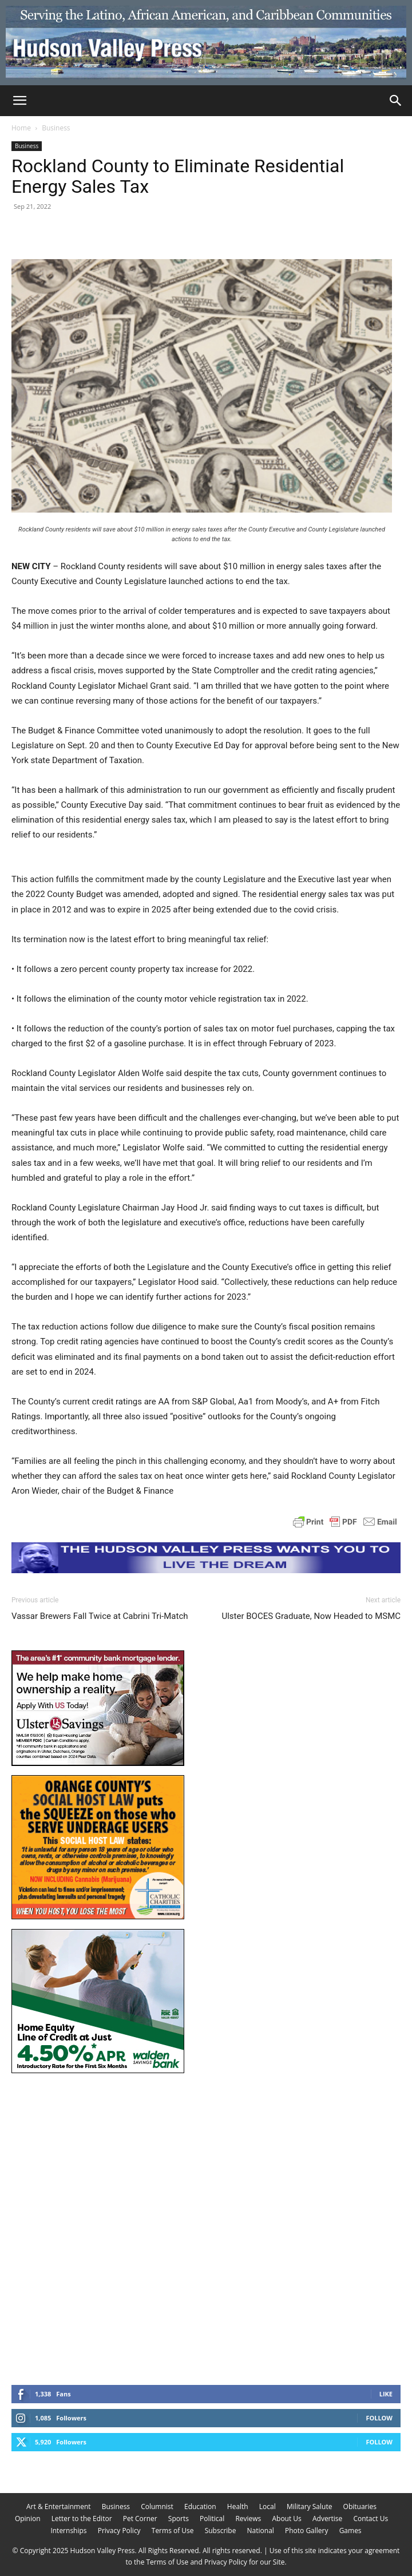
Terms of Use (173, 2530)
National (260, 2530)
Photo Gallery (306, 2530)
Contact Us (370, 2518)
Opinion (28, 2518)
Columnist (157, 2506)
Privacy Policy (119, 2530)
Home (21, 128)
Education (200, 2506)
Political (212, 2518)
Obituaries (360, 2506)
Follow (379, 2418)
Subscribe (220, 2530)
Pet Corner (140, 2518)
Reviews (248, 2518)
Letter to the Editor (82, 2518)
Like (386, 2394)
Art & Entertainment (58, 2506)
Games (350, 2530)
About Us (286, 2518)
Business (56, 128)
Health (237, 2506)
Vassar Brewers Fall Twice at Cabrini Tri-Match (99, 1616)
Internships (68, 2530)
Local (267, 2506)
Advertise (327, 2518)
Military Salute (309, 2506)
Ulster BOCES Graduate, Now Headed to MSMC (311, 1616)
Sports (178, 2518)
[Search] (396, 100)
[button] (19, 100)
